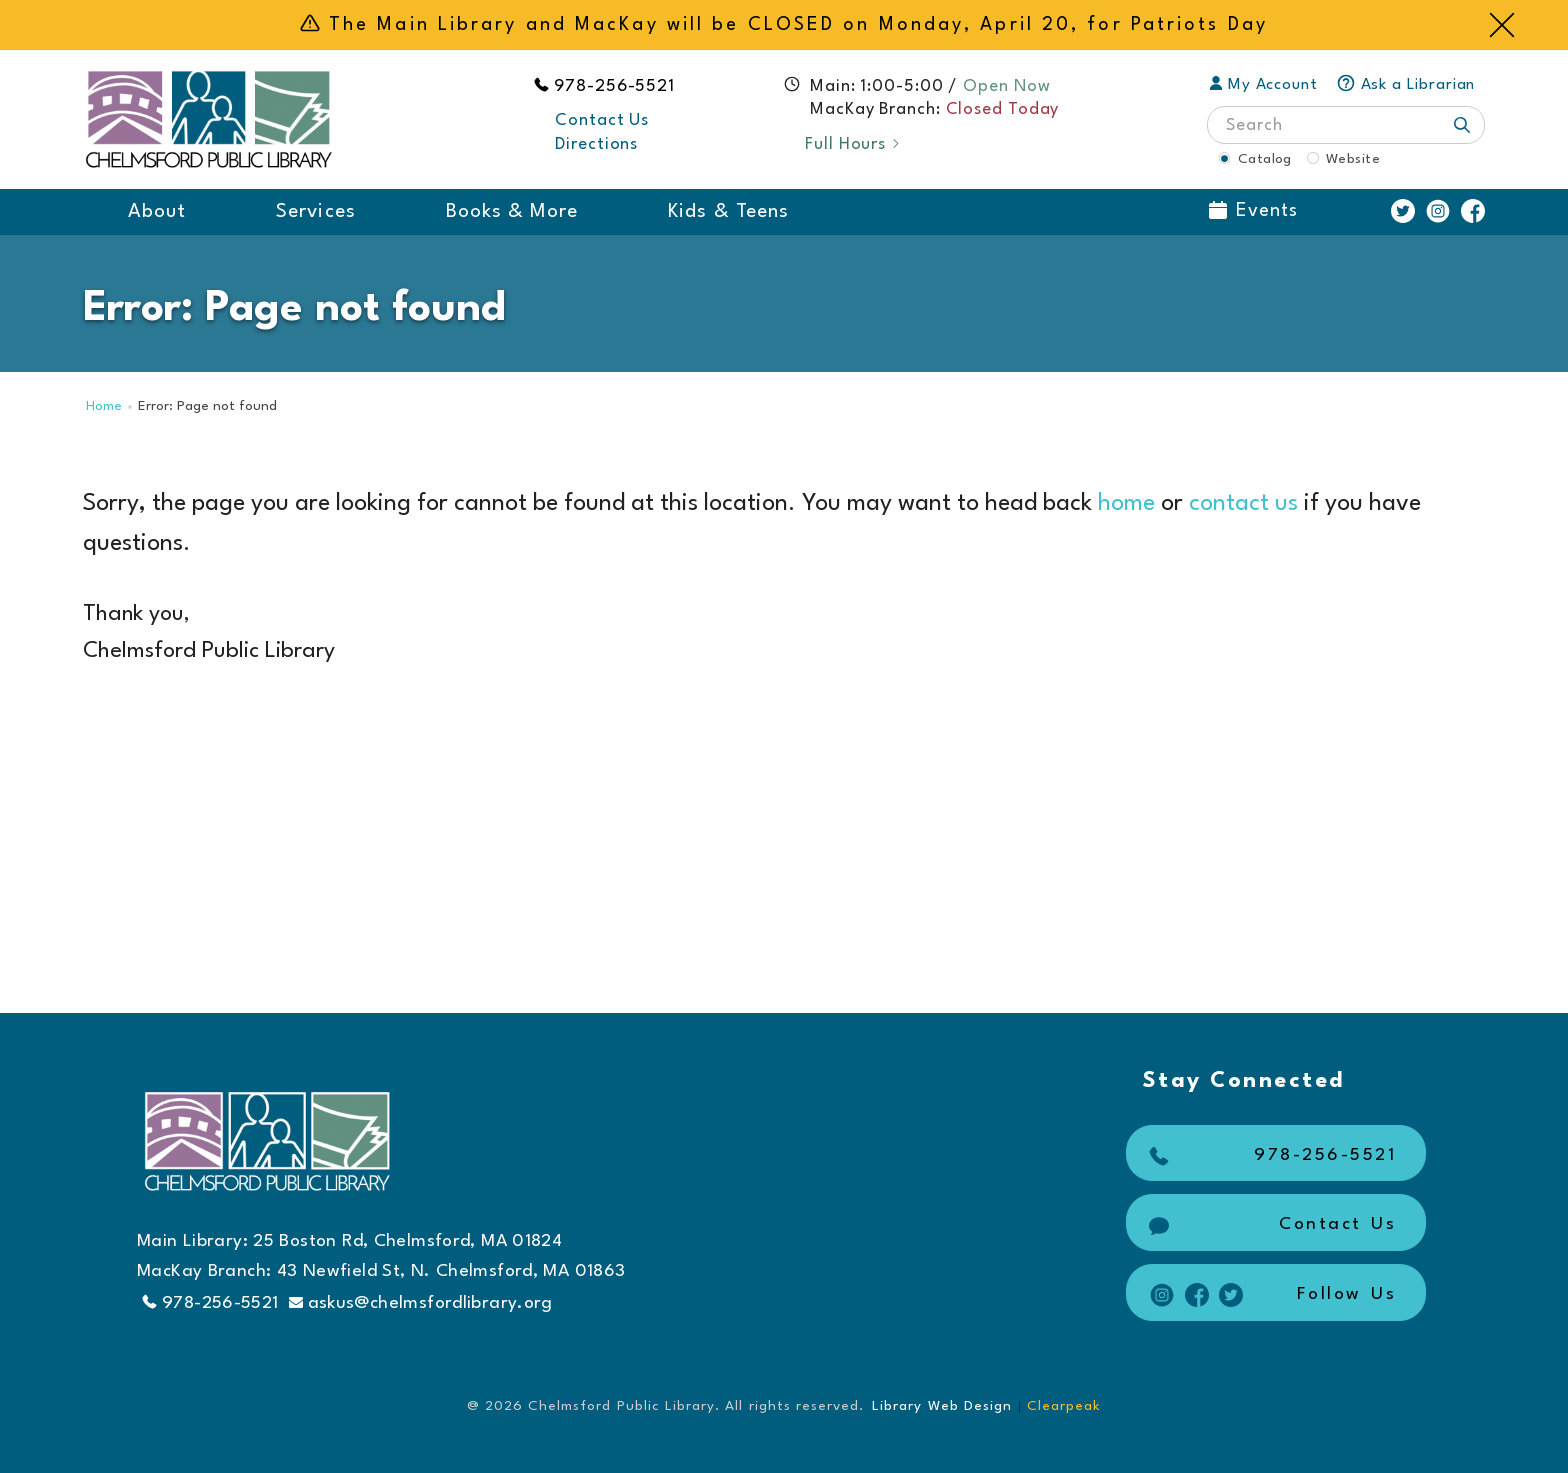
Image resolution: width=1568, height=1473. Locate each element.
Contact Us (602, 120)
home (1126, 504)
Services (315, 212)
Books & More (512, 212)
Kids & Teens (728, 212)
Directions (596, 144)
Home (104, 406)
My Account (1263, 85)
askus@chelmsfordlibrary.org (421, 1303)
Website (1353, 159)
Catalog (1265, 159)
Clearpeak (1064, 1406)
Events (1253, 211)
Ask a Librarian (1406, 85)
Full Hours (853, 144)
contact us (1243, 504)
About (157, 212)
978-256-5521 (615, 86)
